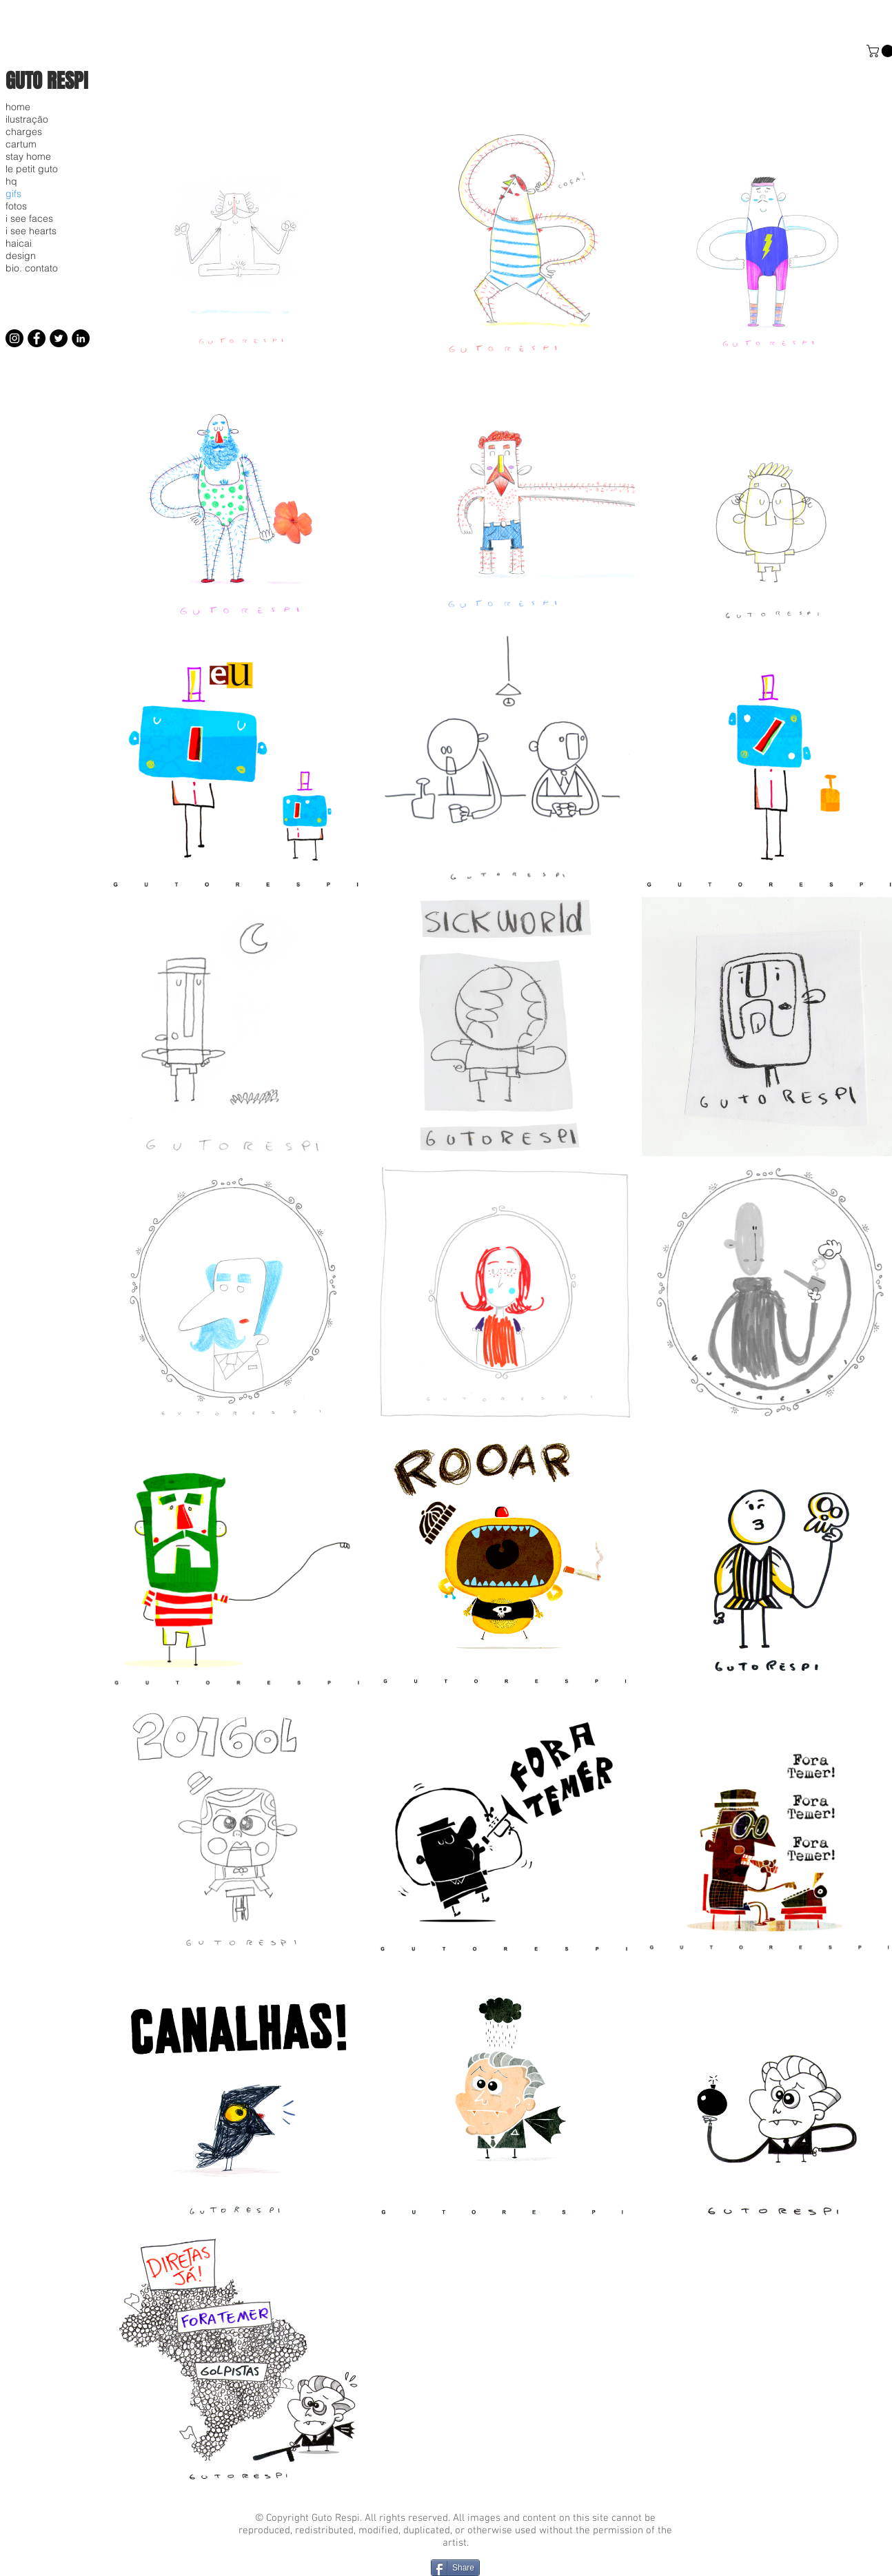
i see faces (29, 218)
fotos (16, 206)
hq (11, 181)
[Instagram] (14, 338)
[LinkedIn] (81, 338)
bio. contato (32, 268)
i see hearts (31, 231)
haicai (19, 243)
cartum (21, 144)
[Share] (455, 2567)
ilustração (27, 119)
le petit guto (32, 169)
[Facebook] (36, 338)
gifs (13, 193)
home (18, 107)
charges (24, 131)
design (21, 255)
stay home (28, 156)
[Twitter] (59, 338)
